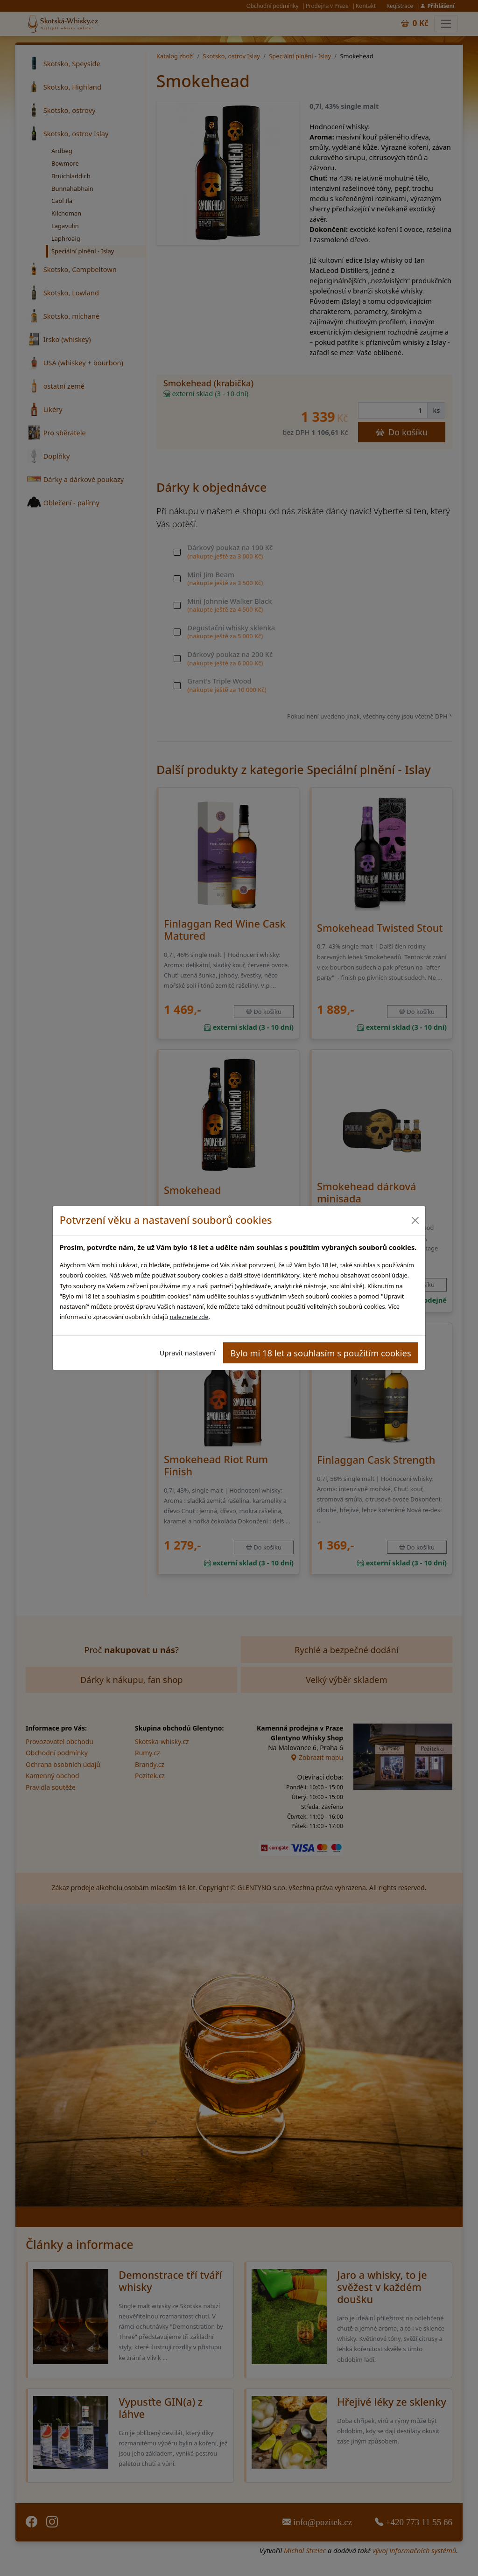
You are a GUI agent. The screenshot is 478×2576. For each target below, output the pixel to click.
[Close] (415, 1220)
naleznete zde (188, 1316)
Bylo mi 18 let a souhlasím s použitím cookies (321, 1353)
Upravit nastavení (188, 1352)
